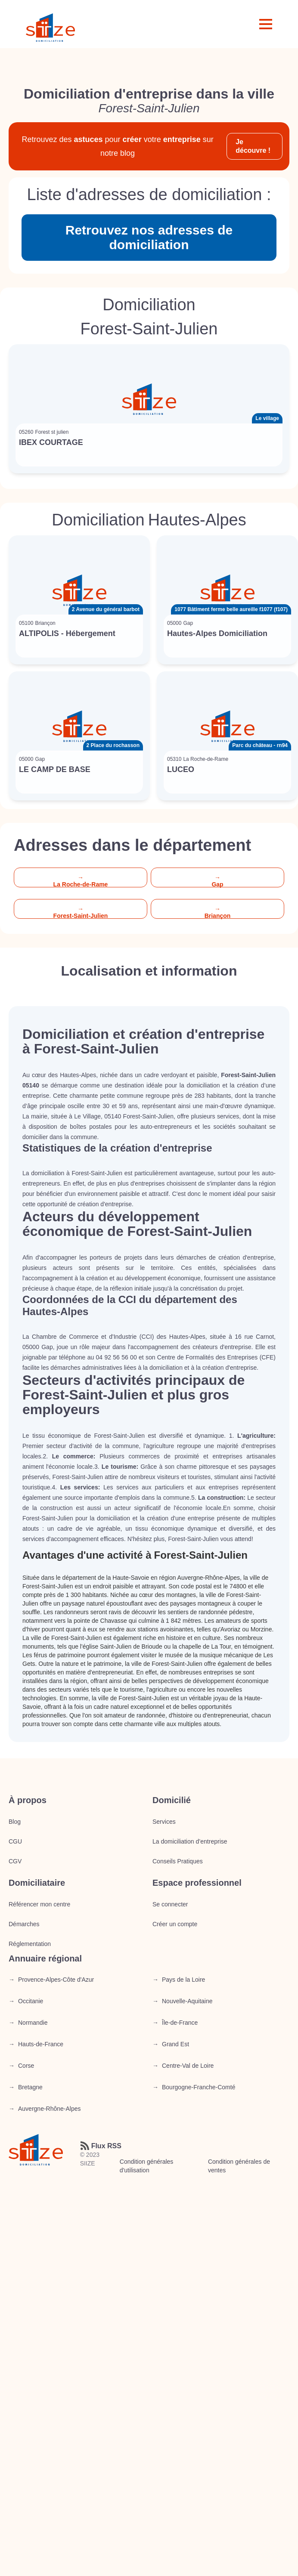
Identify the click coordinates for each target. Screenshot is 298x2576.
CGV (15, 1861)
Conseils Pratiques (177, 1861)
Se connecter (170, 1904)
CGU (15, 1841)
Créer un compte (174, 1924)
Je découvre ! (253, 146)
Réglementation (30, 1943)
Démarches (24, 1924)
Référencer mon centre (39, 1904)
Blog (15, 1821)
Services (164, 1821)
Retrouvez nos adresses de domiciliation (149, 237)
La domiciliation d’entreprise (189, 1841)
